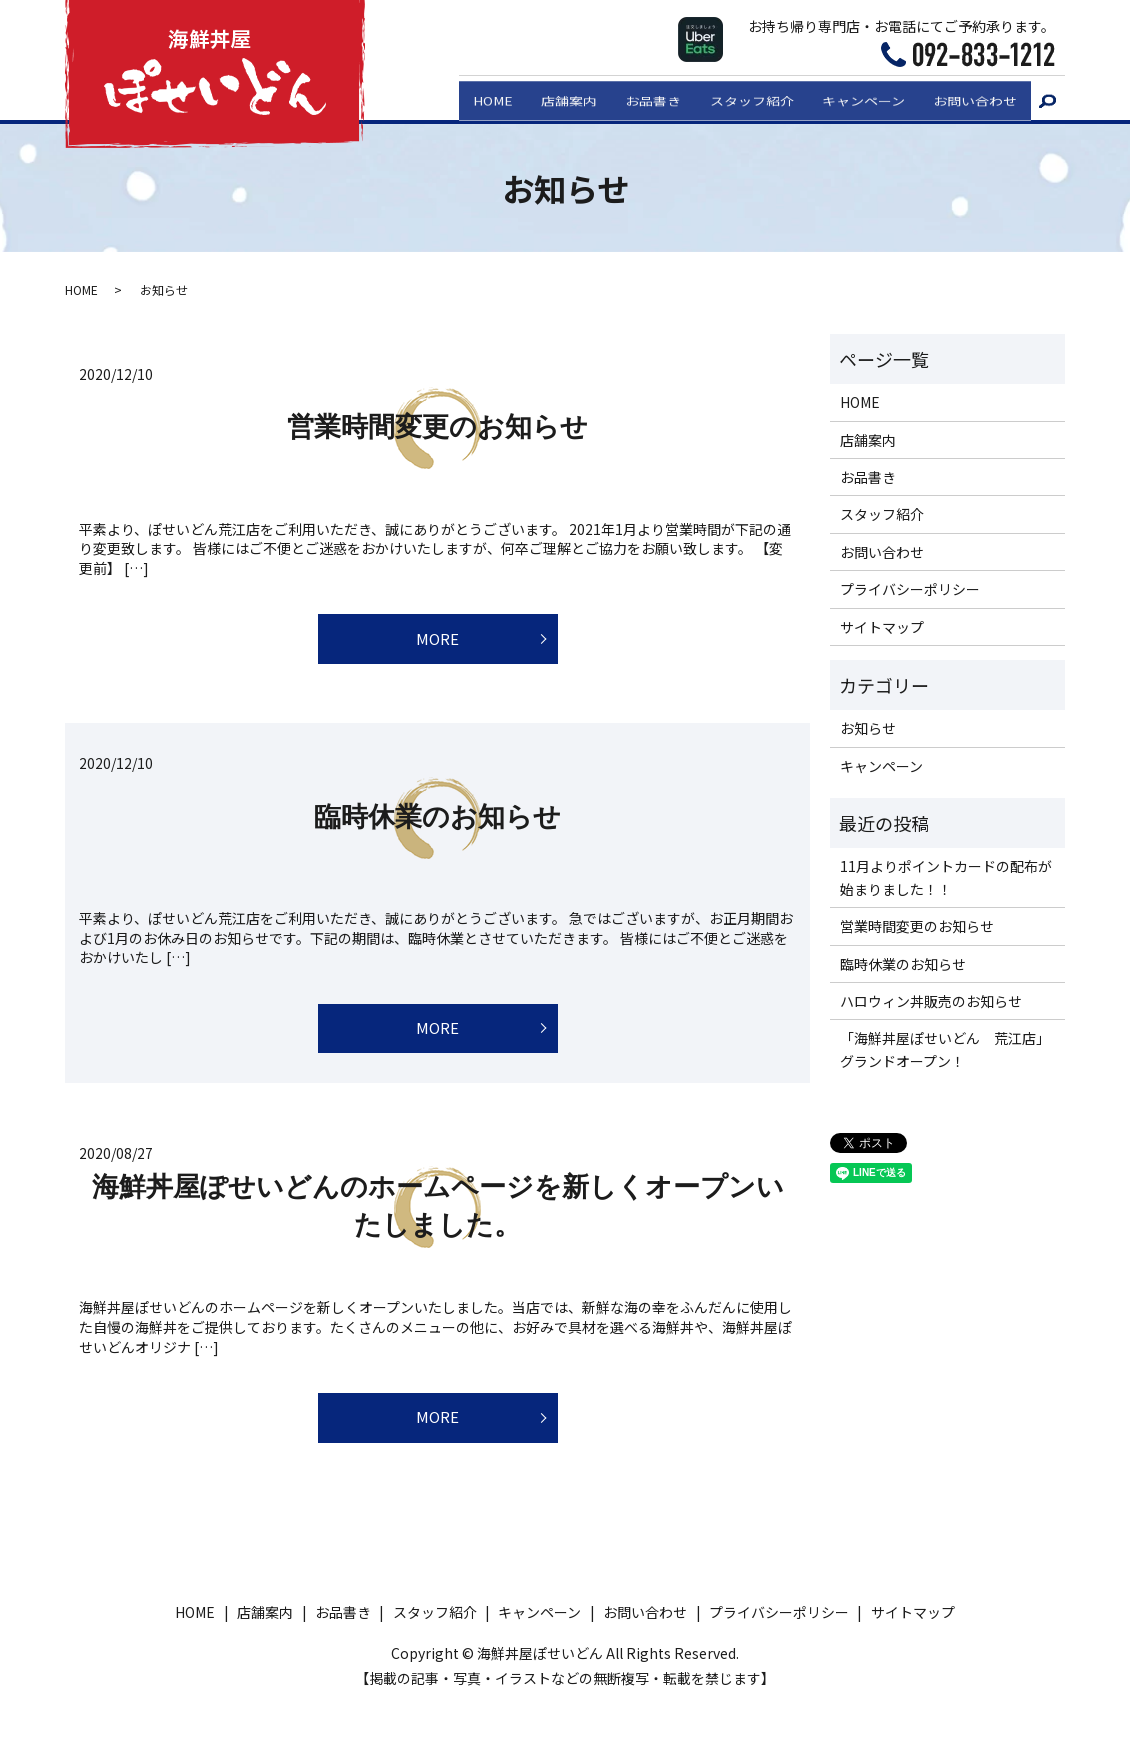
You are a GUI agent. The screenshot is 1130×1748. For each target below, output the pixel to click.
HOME (464, 97)
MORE (437, 644)
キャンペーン (855, 97)
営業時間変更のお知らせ (437, 427)
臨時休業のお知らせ (437, 826)
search (1048, 99)
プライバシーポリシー (910, 589)
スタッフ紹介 (738, 97)
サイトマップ (882, 627)
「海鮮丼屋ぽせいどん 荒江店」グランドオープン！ (945, 1049)
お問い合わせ (973, 97)
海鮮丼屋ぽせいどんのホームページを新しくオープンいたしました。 (438, 1226)
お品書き (635, 97)
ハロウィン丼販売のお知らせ (931, 1001)
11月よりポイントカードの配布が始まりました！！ (946, 877)
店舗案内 (545, 97)
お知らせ (868, 728)
